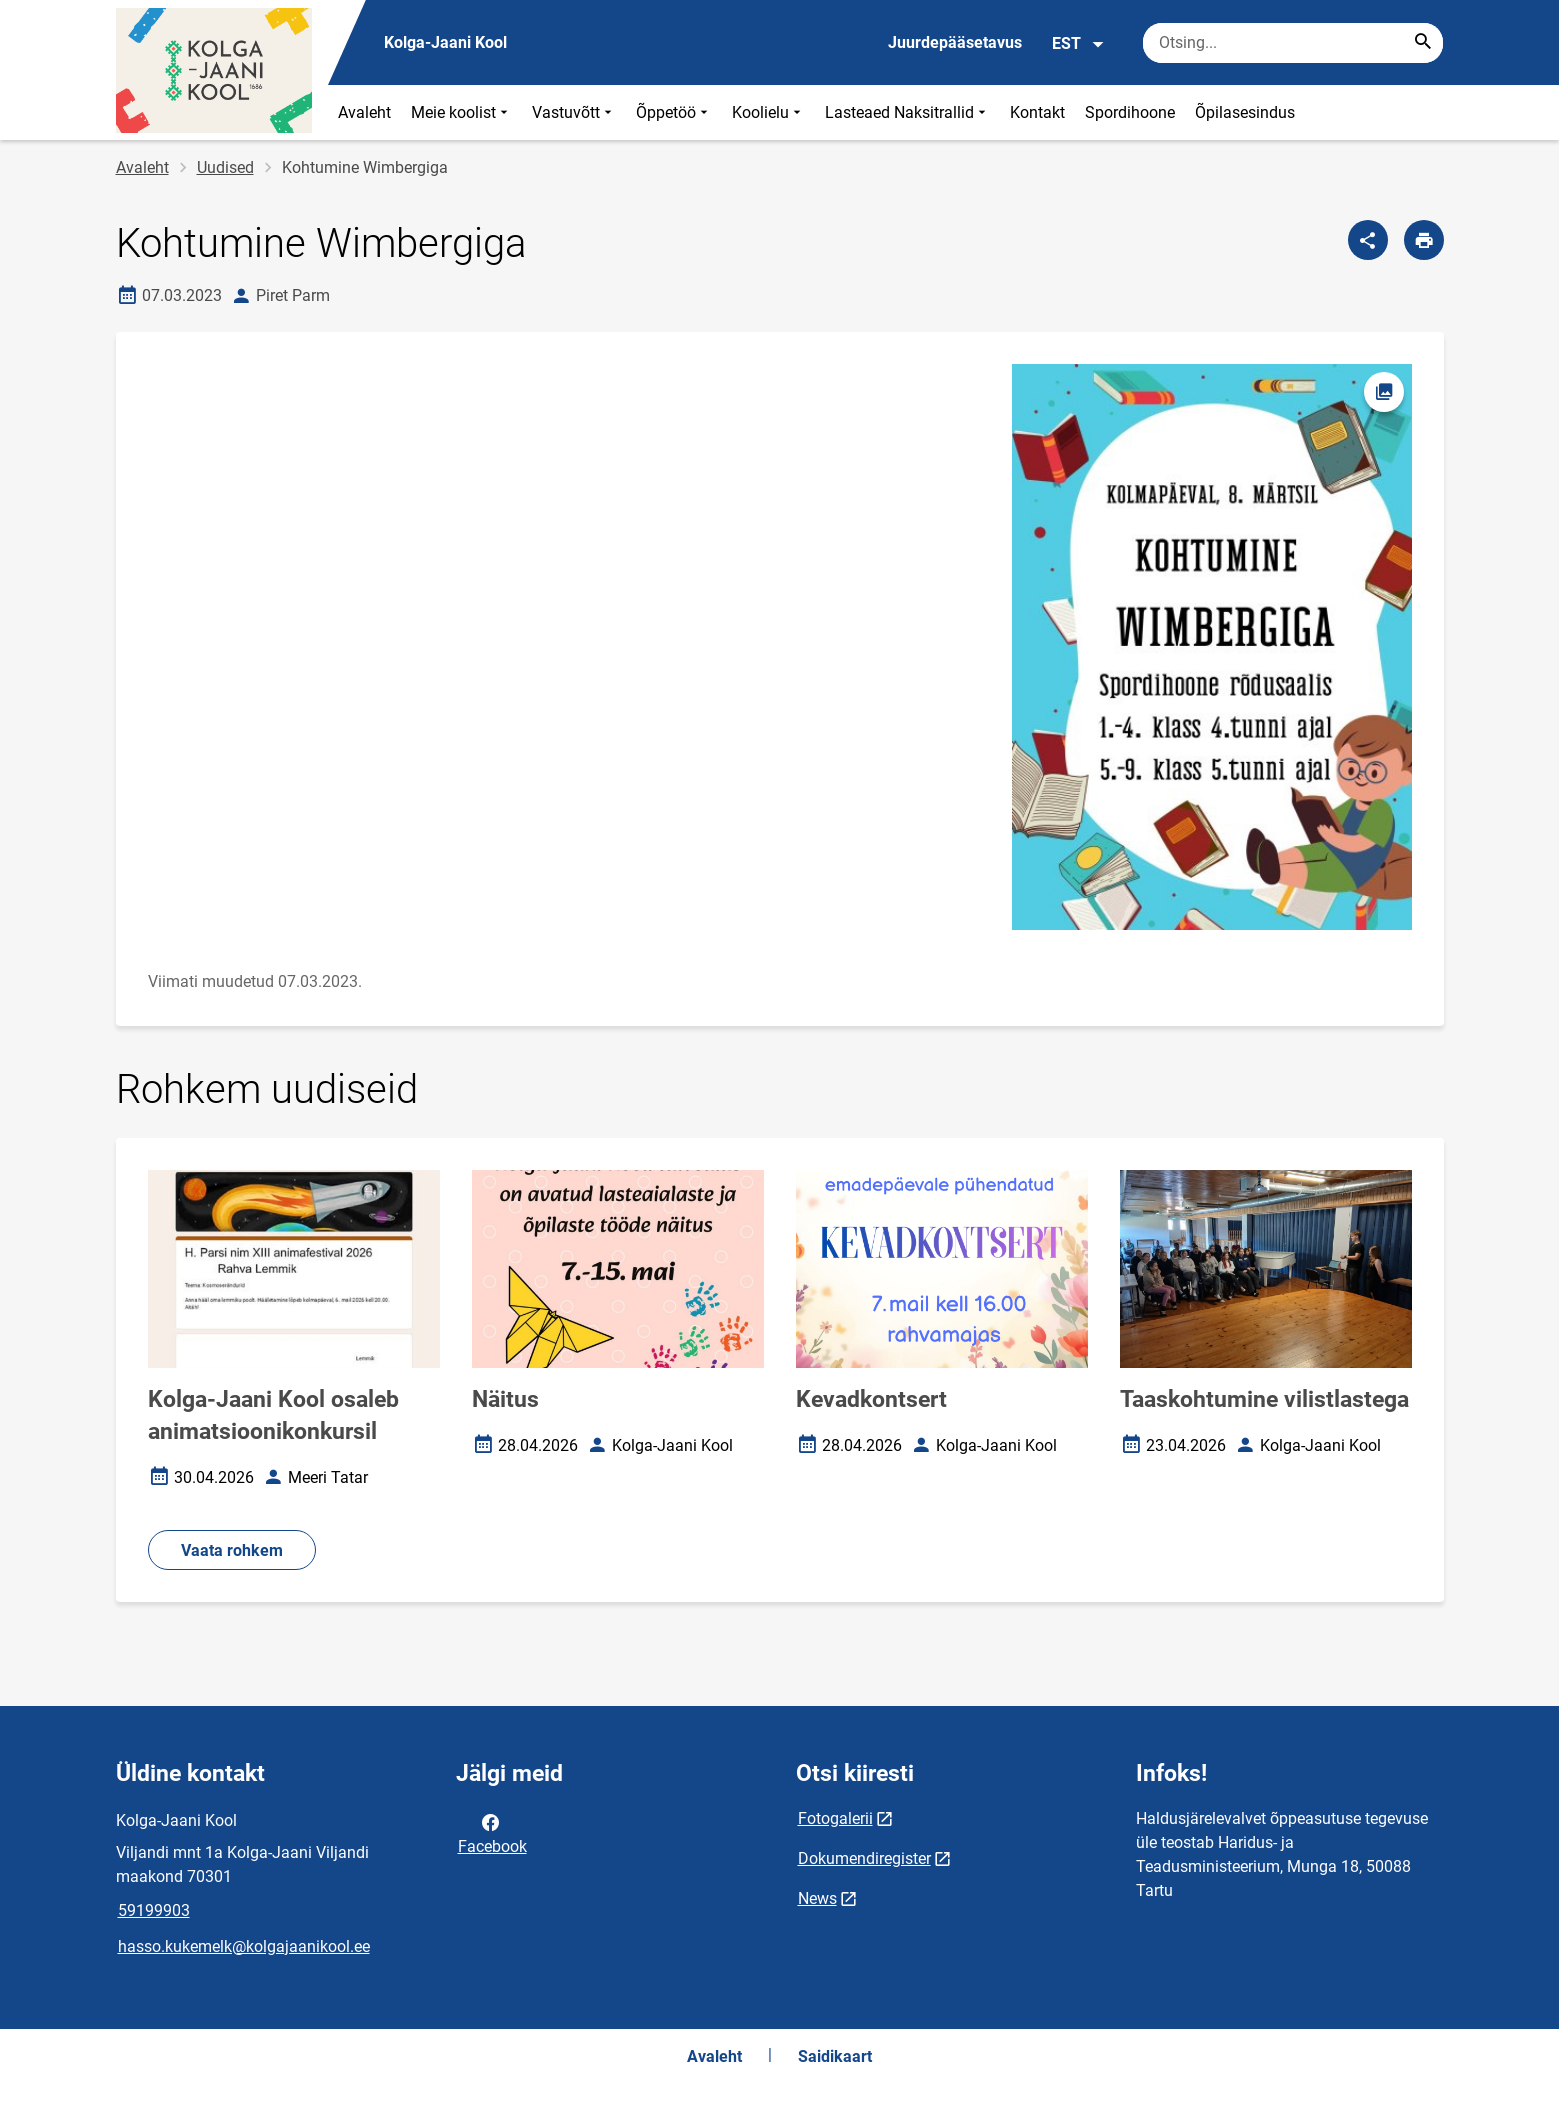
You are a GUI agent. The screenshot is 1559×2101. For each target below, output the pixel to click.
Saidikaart (835, 2056)
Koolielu (768, 112)
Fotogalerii (835, 1818)
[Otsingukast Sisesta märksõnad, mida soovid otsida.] (1293, 43)
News (817, 1898)
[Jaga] (1368, 240)
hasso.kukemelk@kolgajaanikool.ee (244, 1946)
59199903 (154, 1910)
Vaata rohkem (232, 1550)
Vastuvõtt (574, 112)
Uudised (225, 167)
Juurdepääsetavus (955, 42)
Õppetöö (674, 112)
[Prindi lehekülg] (1424, 240)
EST (1078, 44)
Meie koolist (461, 112)
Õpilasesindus (1245, 112)
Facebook (492, 1833)
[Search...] (1423, 43)
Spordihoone (1130, 112)
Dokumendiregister (864, 1858)
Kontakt (1037, 112)
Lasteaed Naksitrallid (907, 112)
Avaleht (364, 112)
